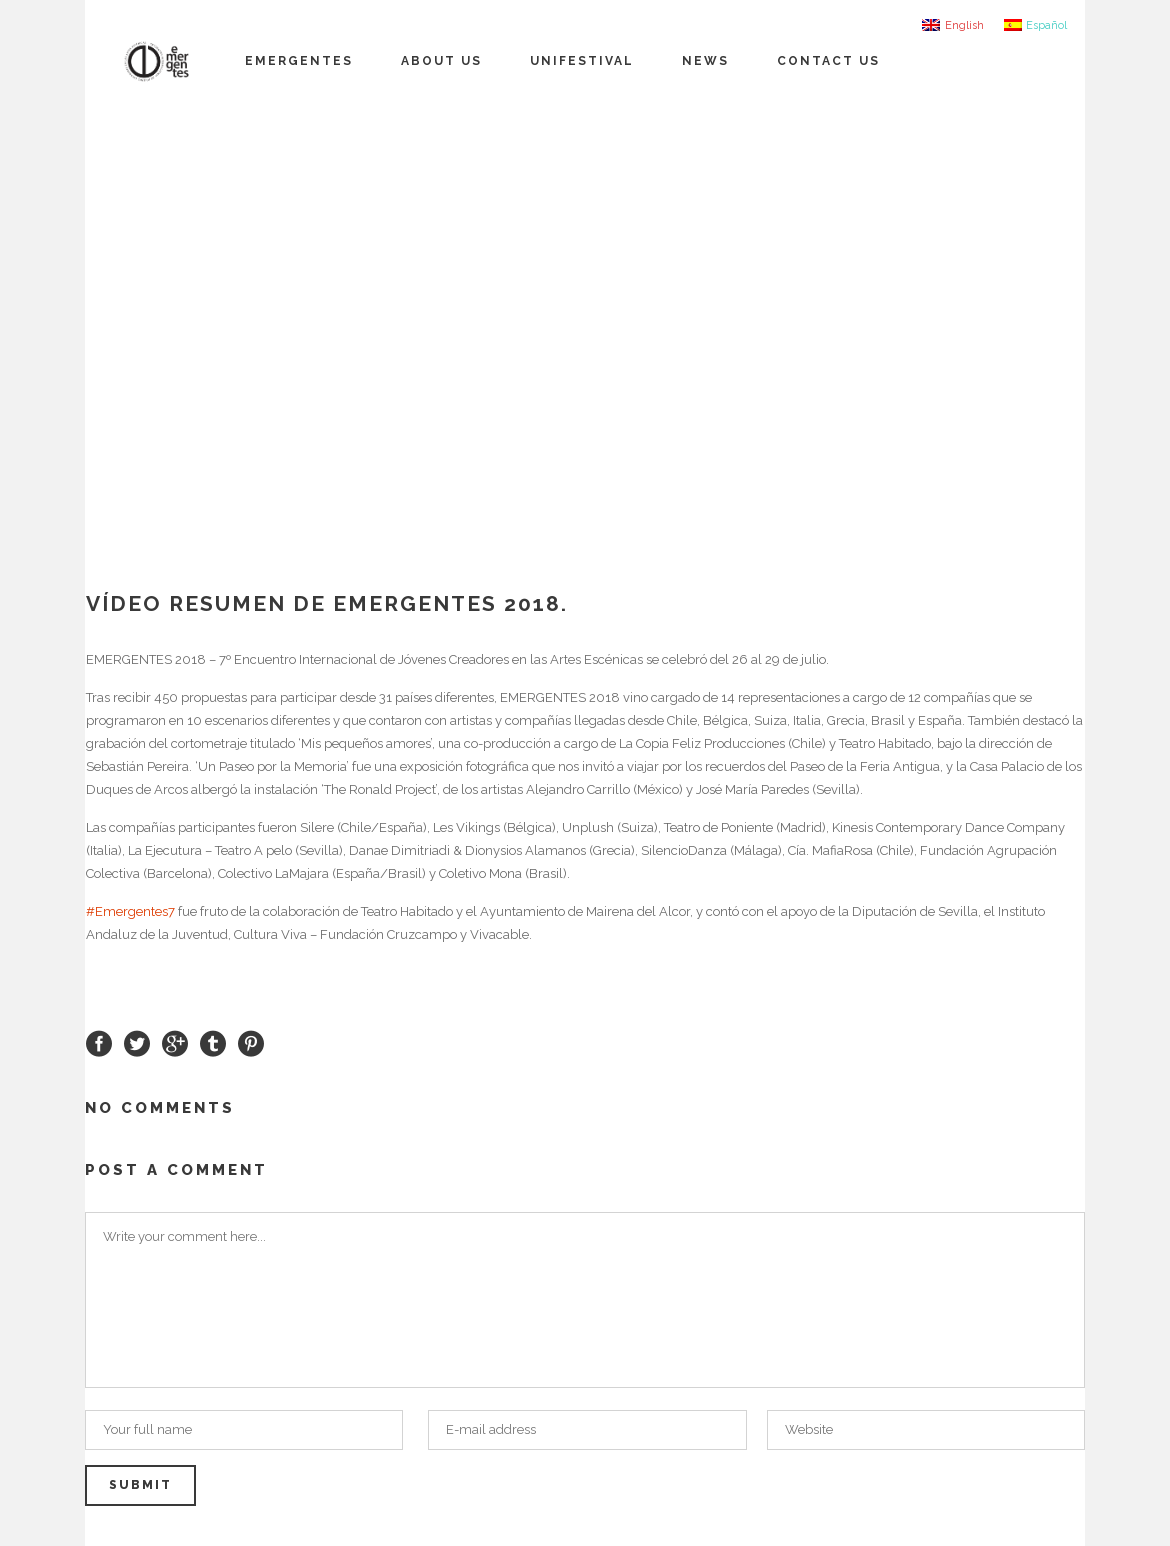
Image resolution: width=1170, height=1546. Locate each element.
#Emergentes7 (130, 911)
